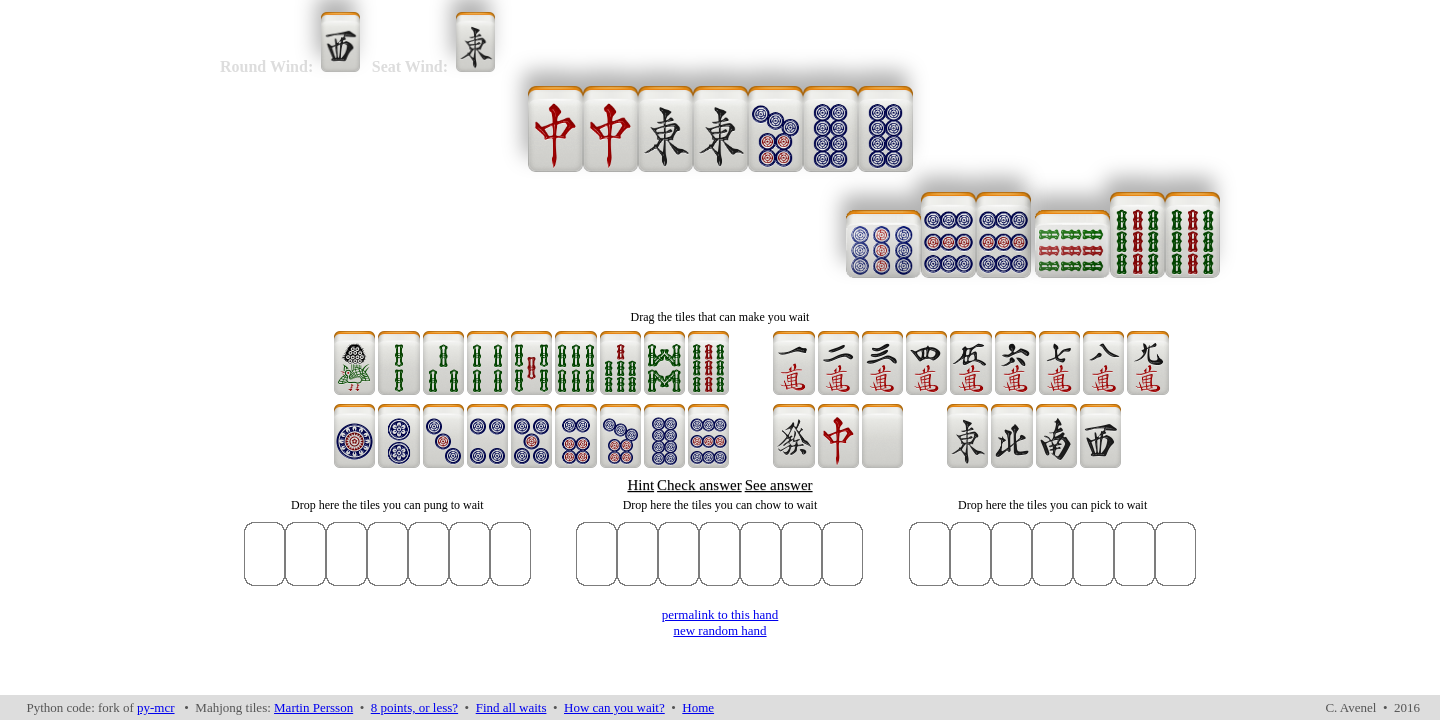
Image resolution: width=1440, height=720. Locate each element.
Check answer (699, 485)
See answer (779, 485)
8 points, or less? (414, 707)
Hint (640, 485)
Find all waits (511, 707)
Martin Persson (313, 707)
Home (698, 707)
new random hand (719, 630)
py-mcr (156, 707)
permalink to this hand (720, 614)
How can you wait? (614, 707)
